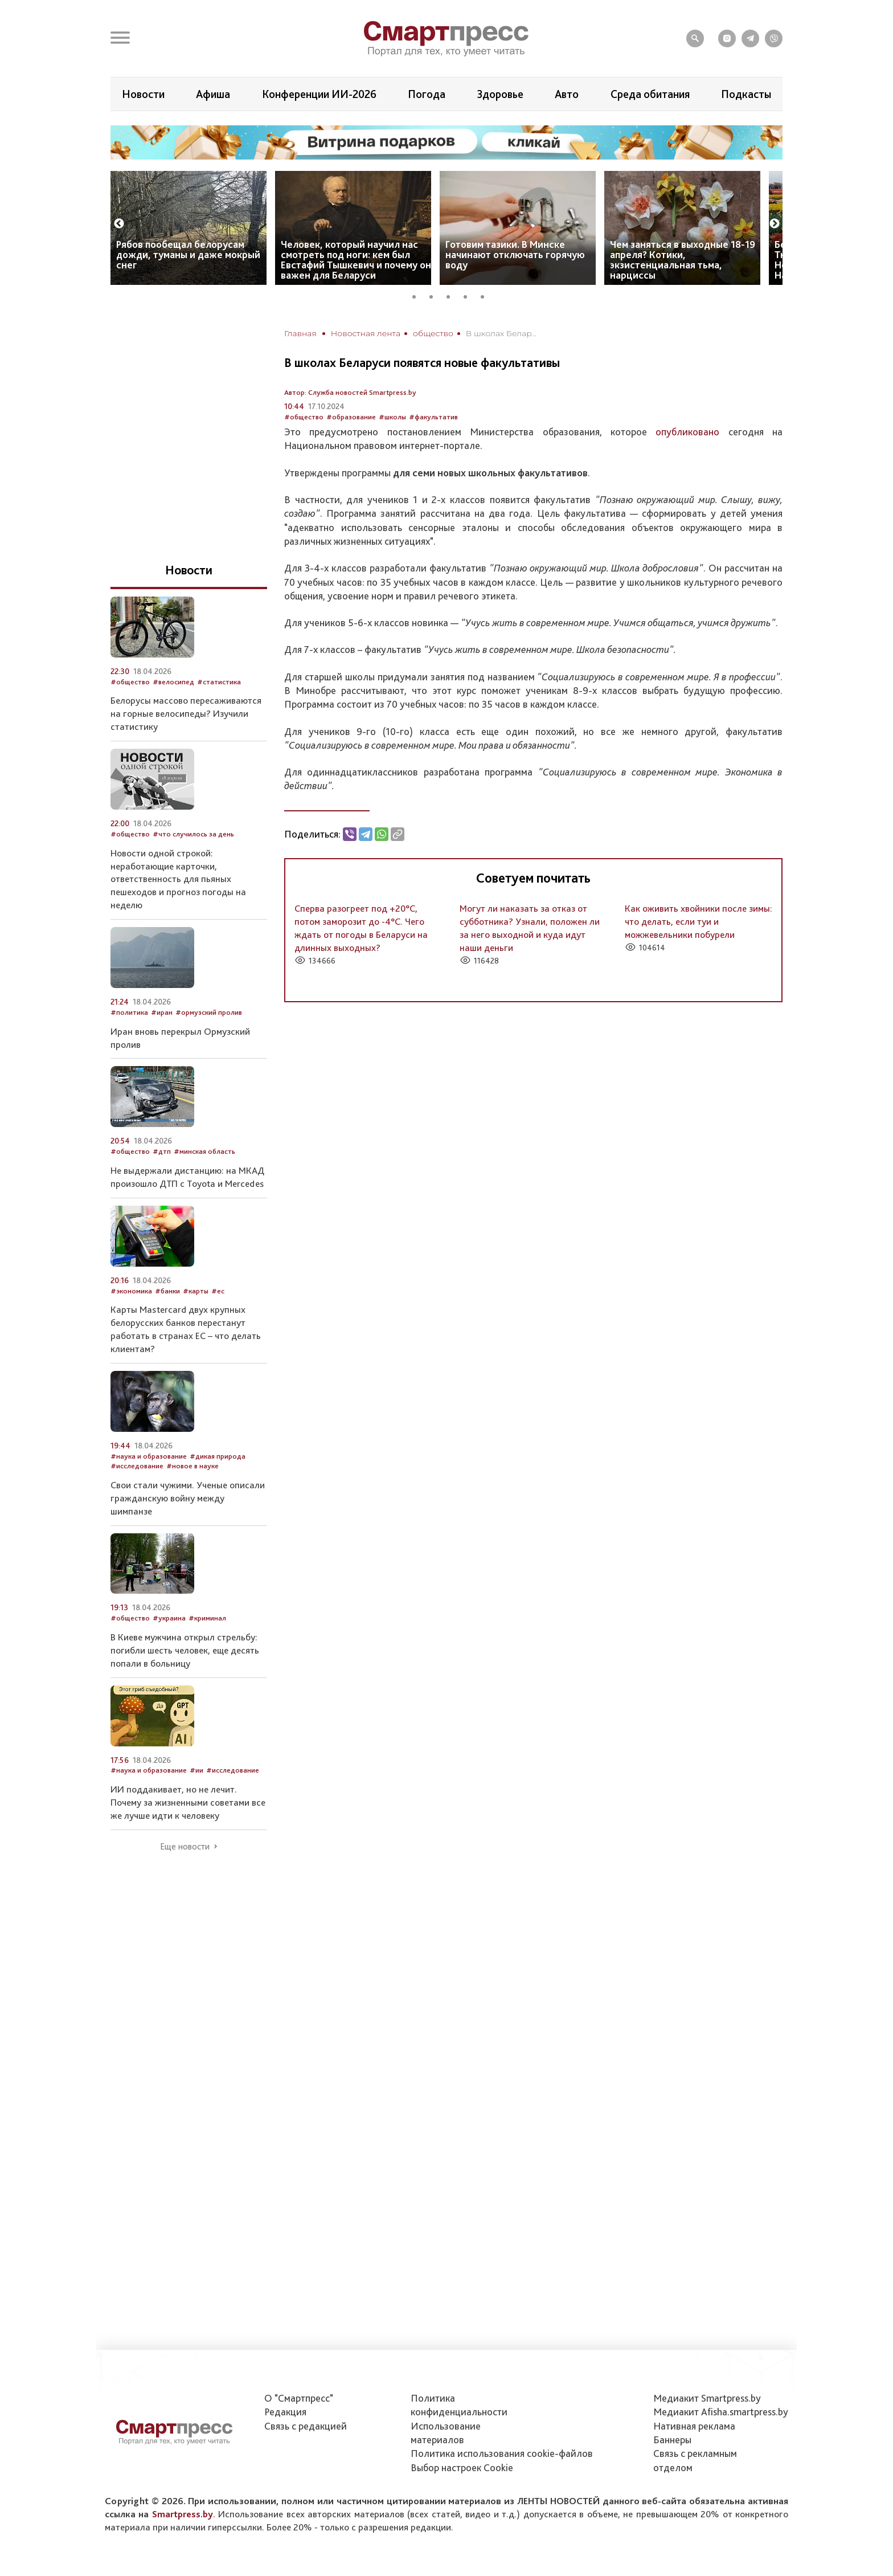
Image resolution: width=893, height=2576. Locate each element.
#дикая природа (217, 1456)
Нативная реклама (694, 2426)
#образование (351, 417)
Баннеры (672, 2440)
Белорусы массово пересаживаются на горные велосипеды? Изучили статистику (185, 713)
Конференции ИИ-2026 (319, 94)
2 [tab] (435, 295)
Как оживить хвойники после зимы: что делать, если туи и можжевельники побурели (698, 921)
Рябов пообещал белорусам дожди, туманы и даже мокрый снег (188, 254)
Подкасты (746, 94)
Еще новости (185, 1847)
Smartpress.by (182, 2514)
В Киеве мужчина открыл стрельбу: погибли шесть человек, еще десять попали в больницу (184, 1650)
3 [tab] (452, 295)
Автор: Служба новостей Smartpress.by (350, 392)
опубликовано (687, 432)
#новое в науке (192, 1465)
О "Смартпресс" (298, 2398)
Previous (119, 223)
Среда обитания (650, 94)
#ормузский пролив (208, 1012)
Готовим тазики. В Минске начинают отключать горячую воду (515, 254)
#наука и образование (148, 1456)
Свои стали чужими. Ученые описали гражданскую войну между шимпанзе (187, 1498)
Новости (143, 94)
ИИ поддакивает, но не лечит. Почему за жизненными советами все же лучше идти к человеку (187, 1802)
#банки (167, 1291)
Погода (426, 94)
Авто (567, 94)
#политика (129, 1012)
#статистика (219, 681)
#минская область (204, 1151)
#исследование (136, 1465)
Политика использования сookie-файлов (502, 2453)
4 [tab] (469, 295)
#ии (196, 1770)
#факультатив (433, 417)
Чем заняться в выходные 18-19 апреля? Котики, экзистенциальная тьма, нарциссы (682, 259)
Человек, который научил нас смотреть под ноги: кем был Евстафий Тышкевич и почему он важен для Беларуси (356, 259)
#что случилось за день (193, 834)
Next (774, 223)
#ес (217, 1291)
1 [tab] (418, 295)
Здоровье (500, 94)
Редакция (285, 2412)
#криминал (207, 1618)
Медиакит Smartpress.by (707, 2398)
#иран (162, 1012)
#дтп (162, 1151)
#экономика (131, 1291)
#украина (169, 1618)
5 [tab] (486, 295)
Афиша (213, 94)
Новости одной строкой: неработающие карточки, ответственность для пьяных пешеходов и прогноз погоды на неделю (178, 879)
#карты (195, 1291)
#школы (392, 417)
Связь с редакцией (305, 2426)
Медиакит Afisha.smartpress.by (720, 2412)
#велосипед (173, 681)
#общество (303, 417)
